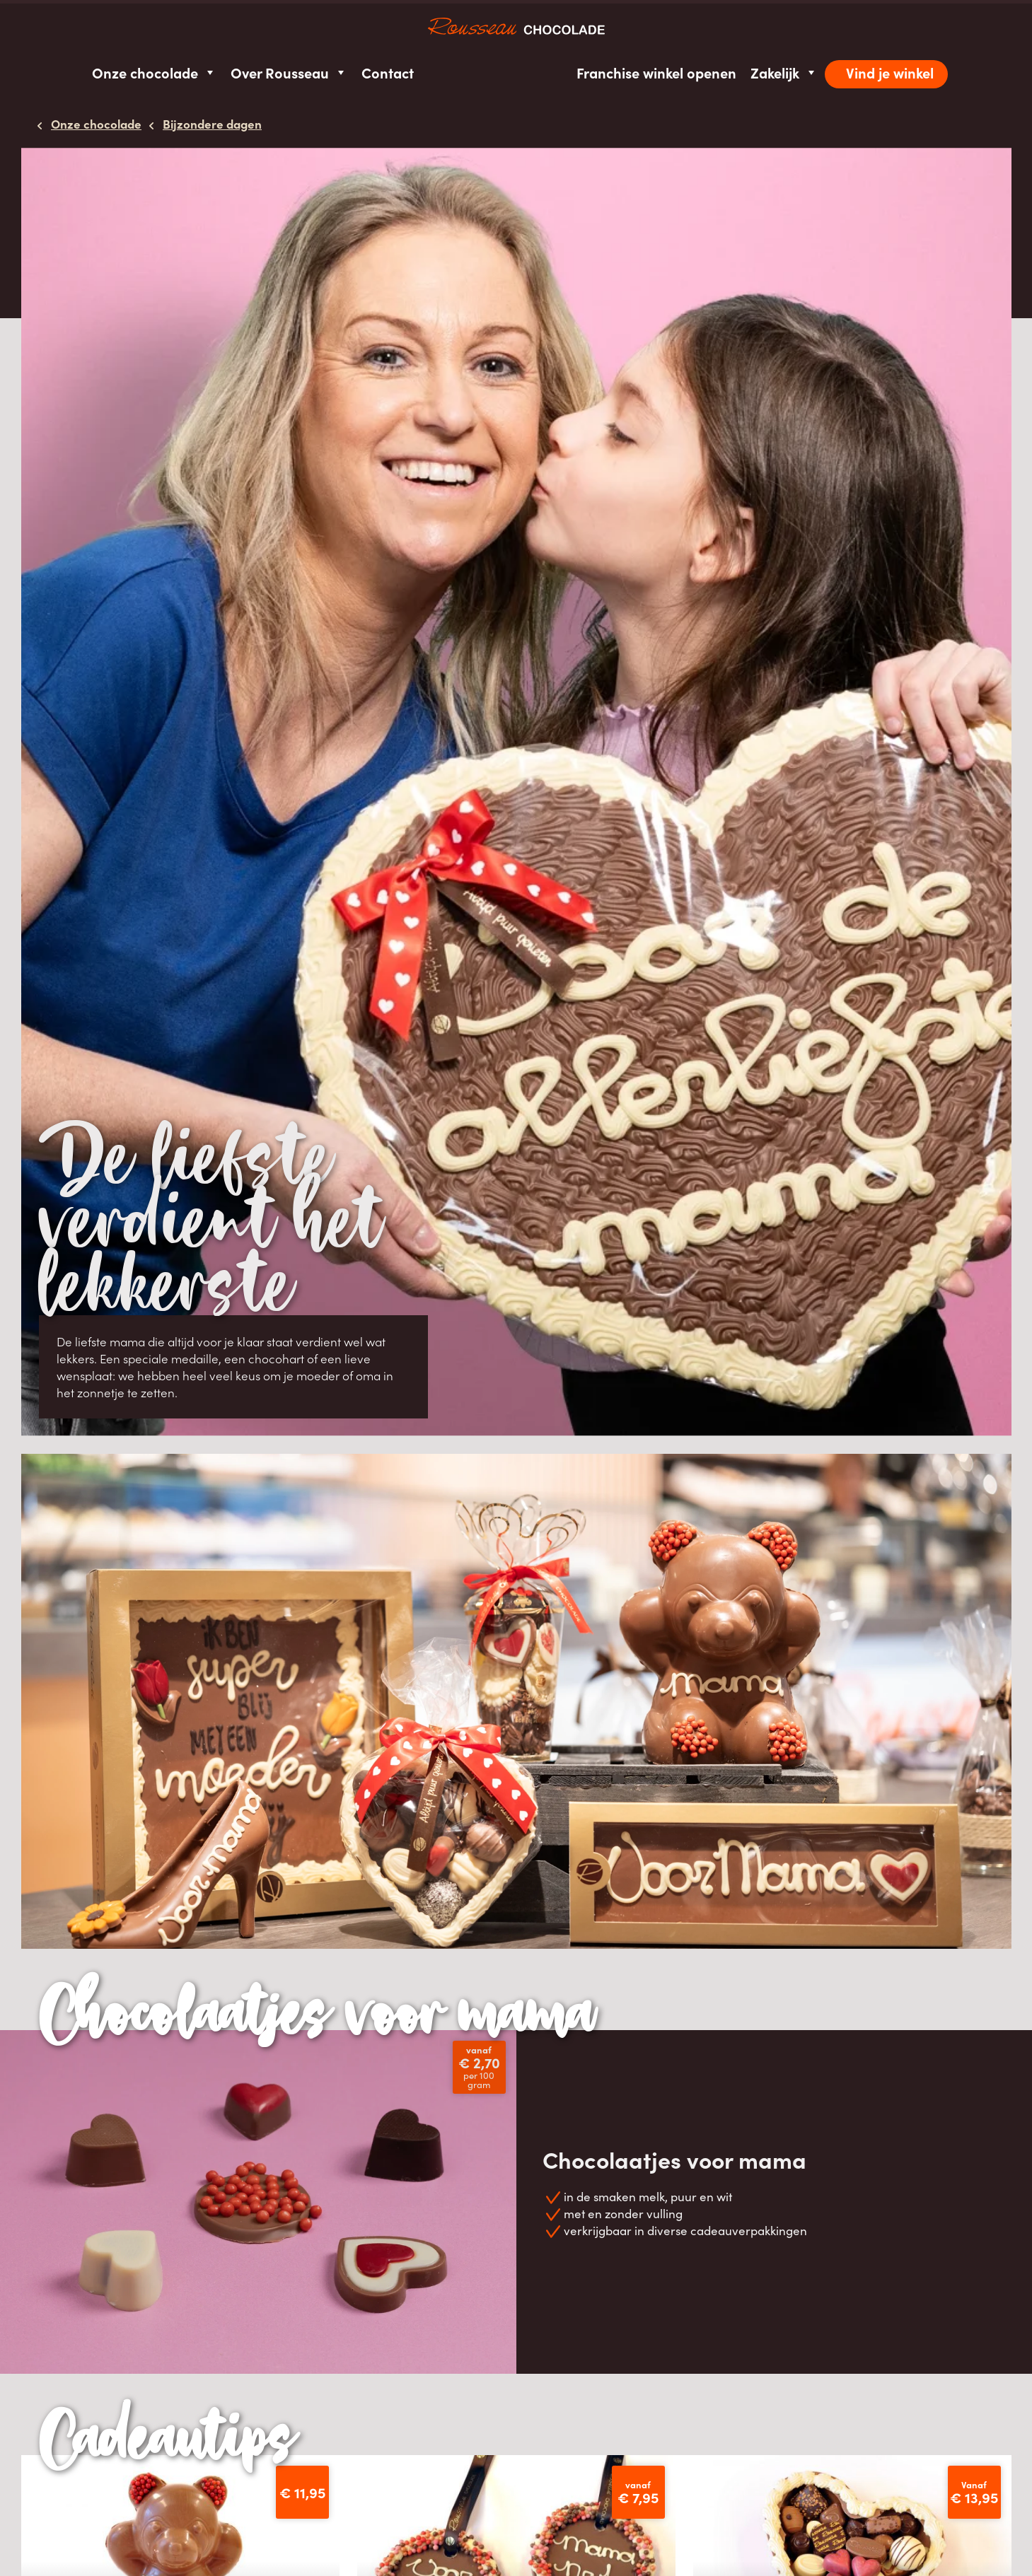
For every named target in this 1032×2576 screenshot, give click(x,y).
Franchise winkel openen (656, 72)
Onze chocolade (154, 72)
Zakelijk (784, 72)
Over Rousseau (289, 72)
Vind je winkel (890, 72)
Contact (387, 72)
